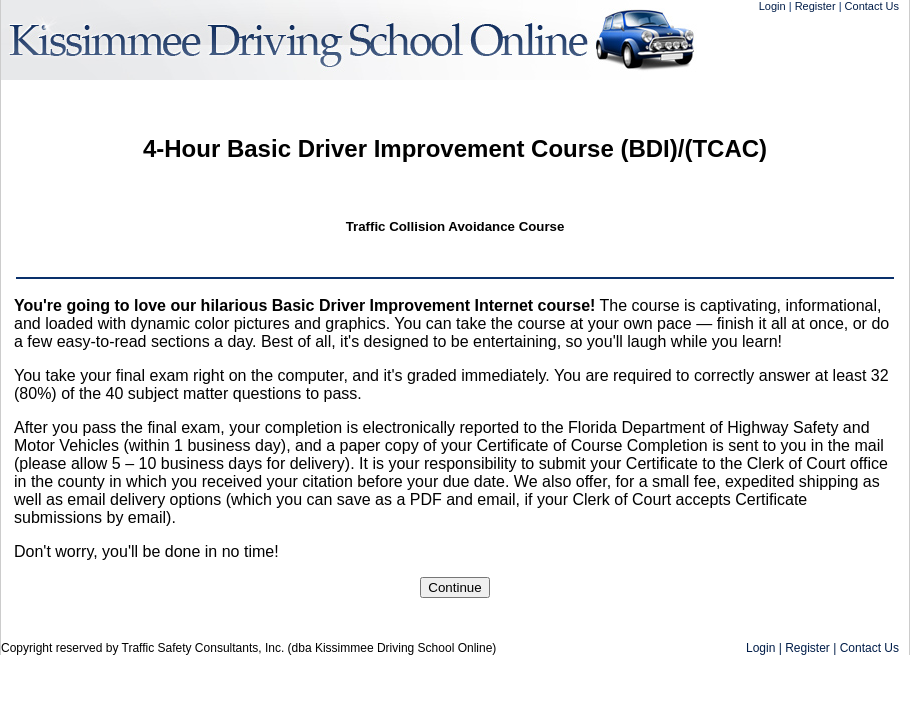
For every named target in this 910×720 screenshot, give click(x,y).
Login (772, 6)
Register (815, 6)
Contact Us (872, 6)
